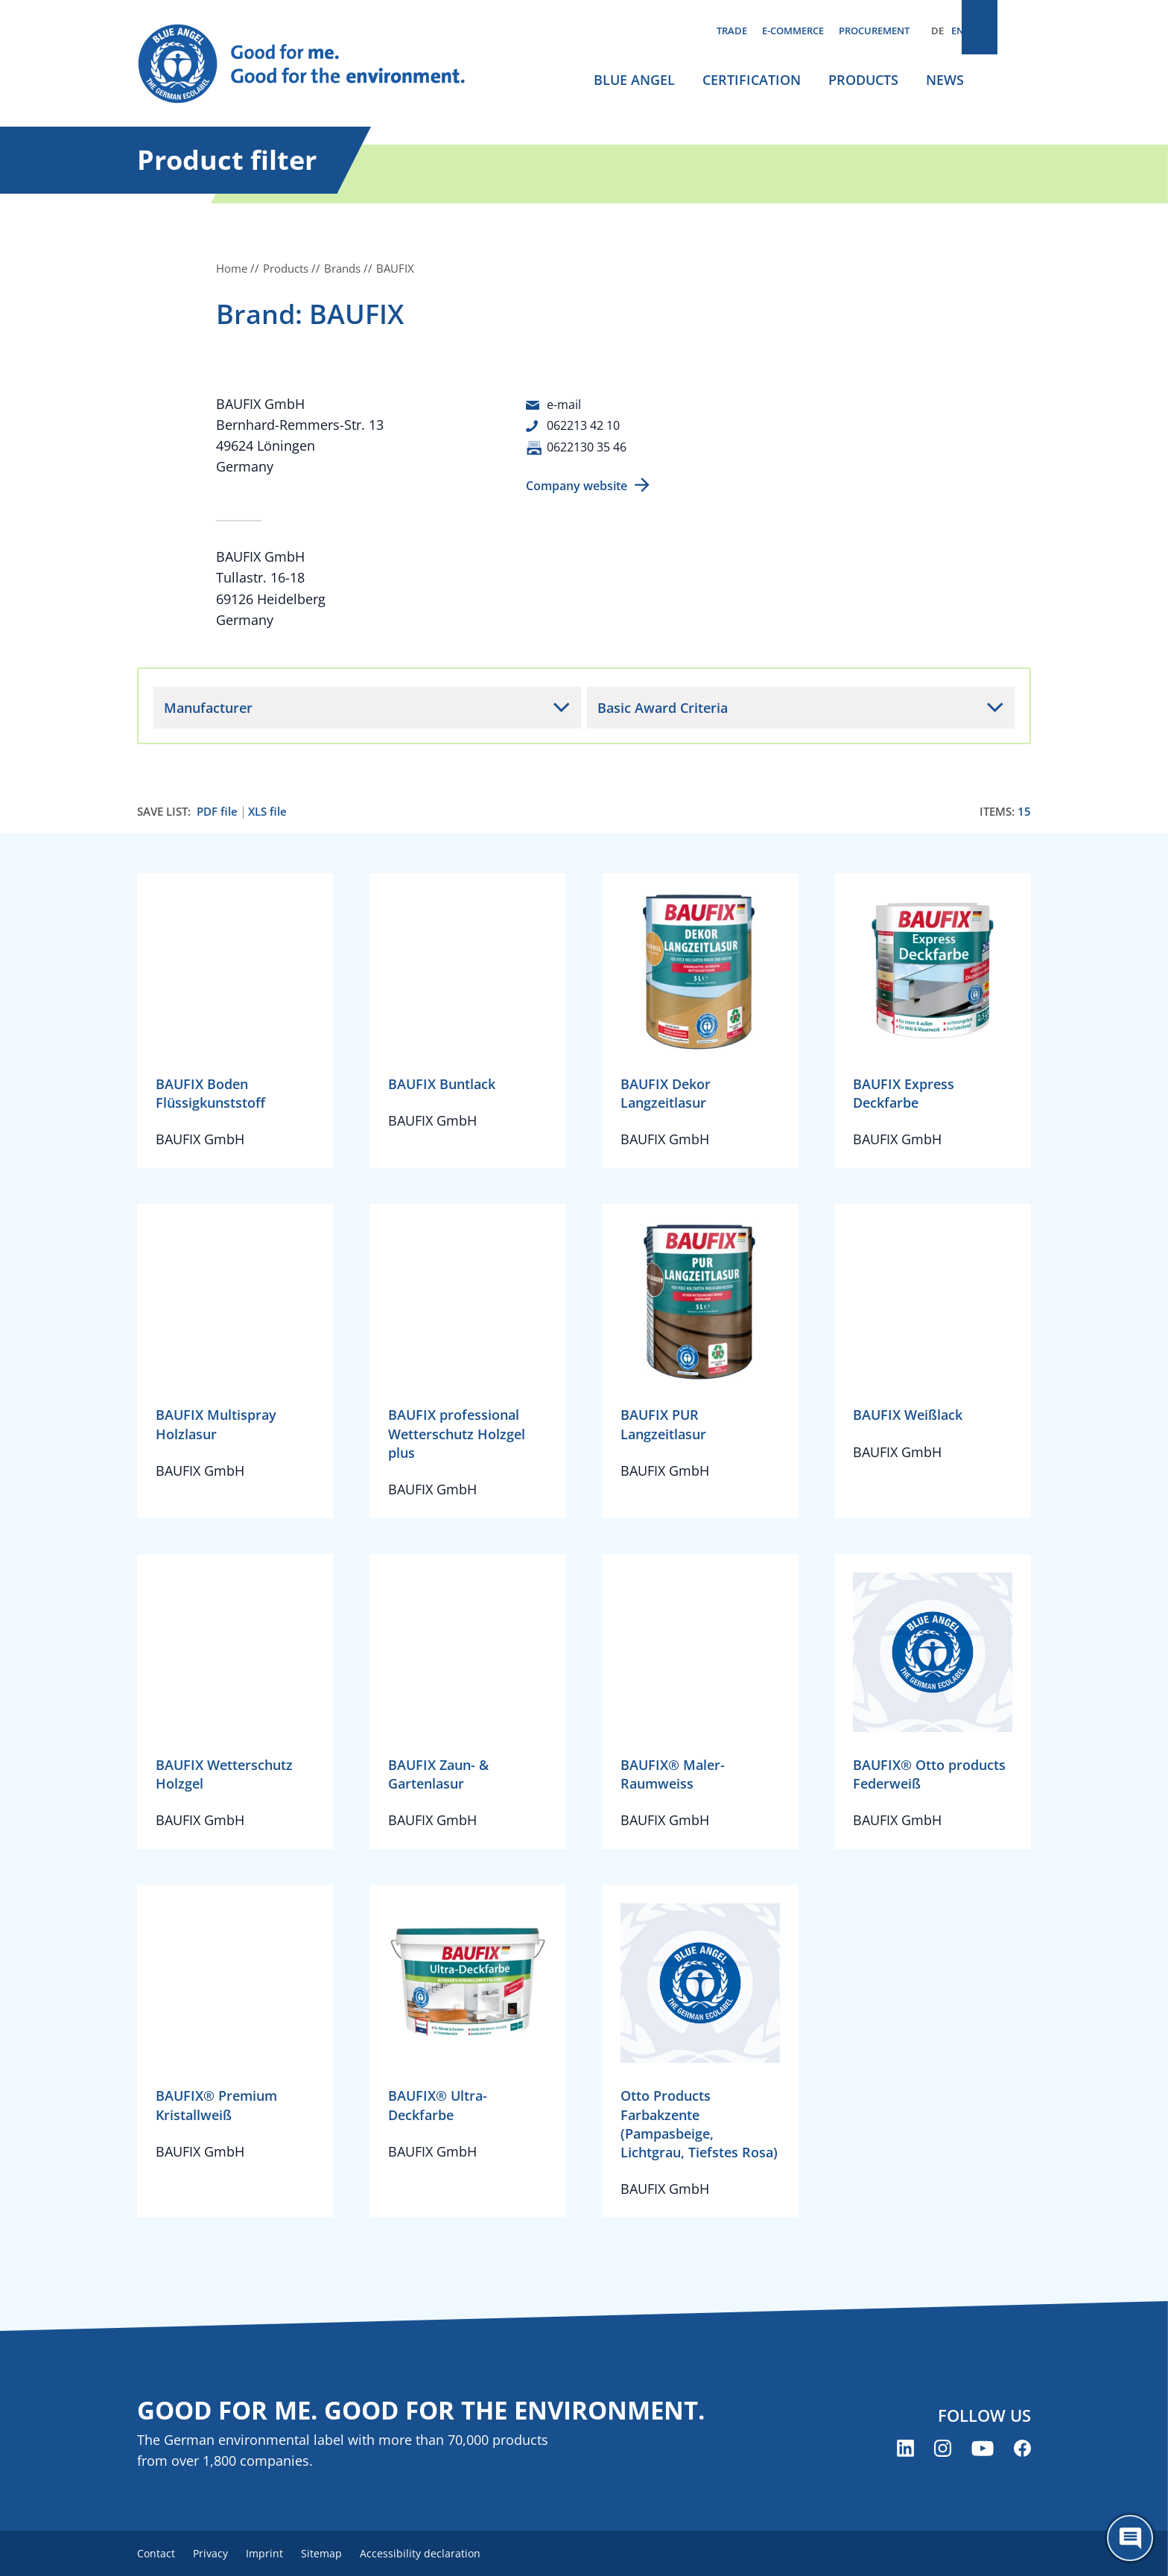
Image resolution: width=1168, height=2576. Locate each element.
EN (957, 30)
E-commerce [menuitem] (793, 30)
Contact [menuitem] (156, 2553)
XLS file (267, 810)
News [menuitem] (945, 80)
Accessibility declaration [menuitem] (449, 2553)
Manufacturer (208, 706)
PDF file (217, 810)
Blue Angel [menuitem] (634, 80)
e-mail (566, 404)
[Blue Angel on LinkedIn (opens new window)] (905, 2450)
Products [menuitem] (863, 80)
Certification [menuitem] (751, 80)
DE (937, 30)
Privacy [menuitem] (218, 2553)
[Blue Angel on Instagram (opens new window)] (942, 2450)
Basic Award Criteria (662, 706)
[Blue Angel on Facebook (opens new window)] (1022, 2450)
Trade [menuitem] (732, 30)
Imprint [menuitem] (280, 2553)
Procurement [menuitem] (874, 30)
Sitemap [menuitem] (343, 2553)
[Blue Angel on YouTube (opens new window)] (982, 2450)
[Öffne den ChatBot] (1130, 2538)
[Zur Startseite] (316, 64)
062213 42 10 (588, 425)
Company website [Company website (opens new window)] (576, 485)
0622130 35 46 (591, 445)
